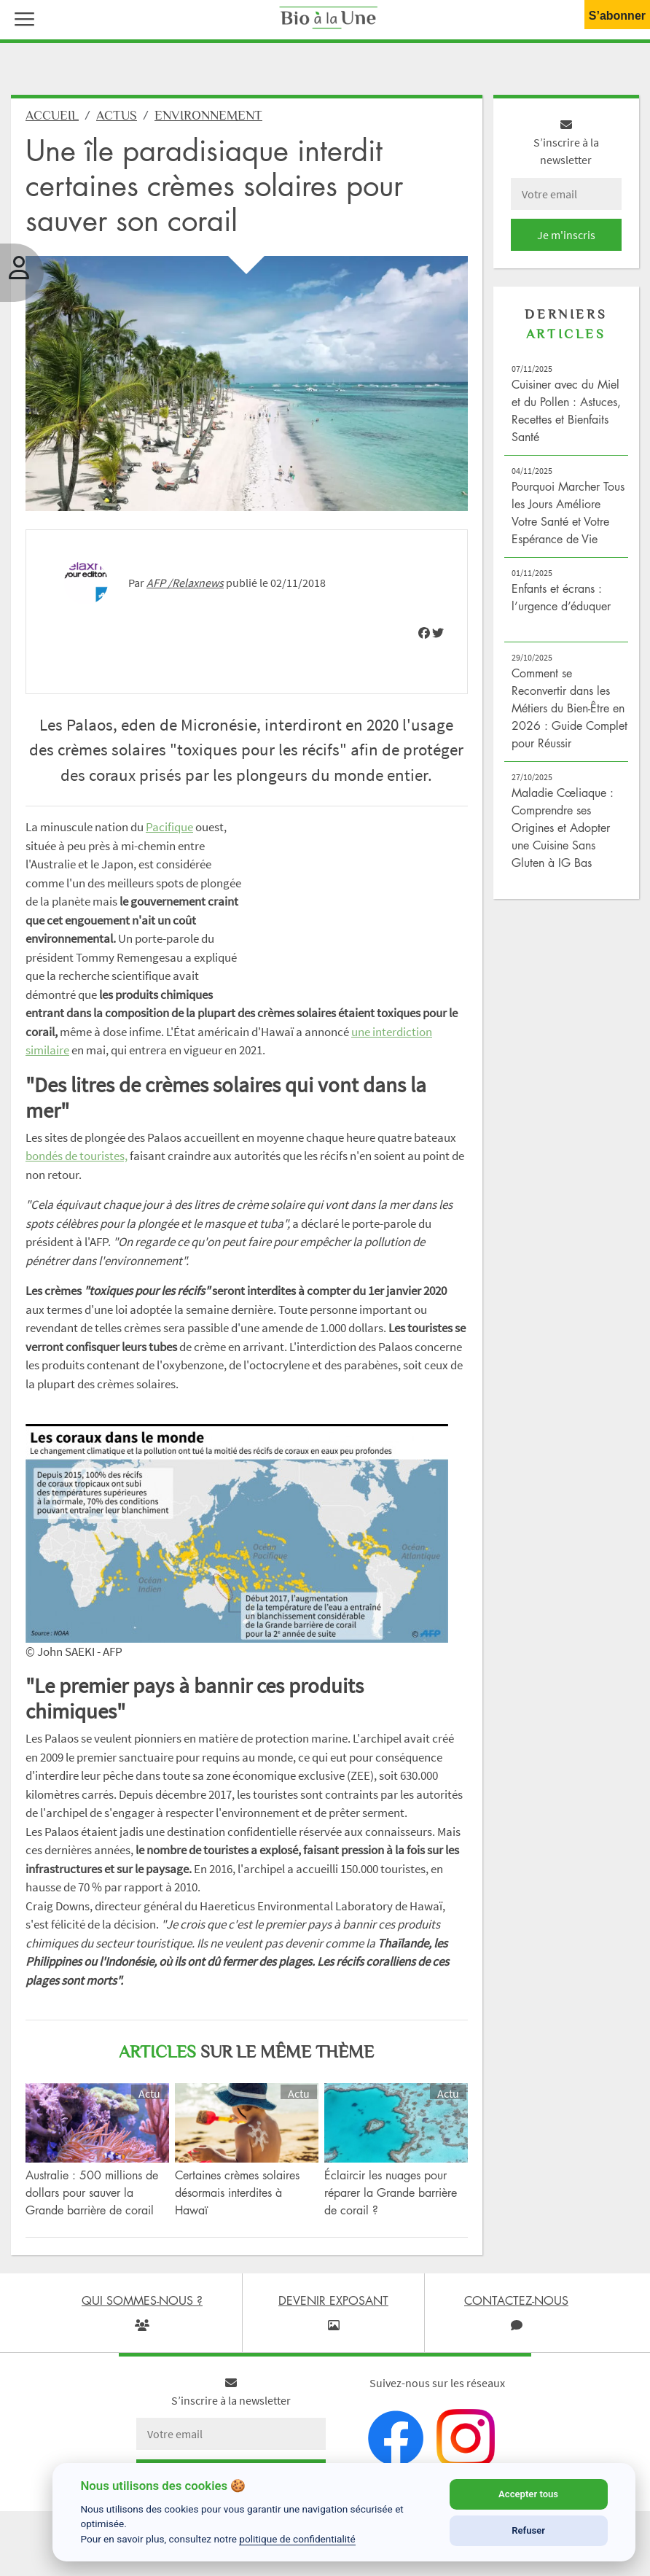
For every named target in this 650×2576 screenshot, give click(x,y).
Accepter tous (528, 2494)
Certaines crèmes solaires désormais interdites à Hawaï (237, 2192)
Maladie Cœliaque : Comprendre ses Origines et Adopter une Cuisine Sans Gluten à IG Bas (563, 828)
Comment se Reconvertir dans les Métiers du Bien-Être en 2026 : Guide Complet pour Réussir (569, 708)
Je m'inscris (566, 234)
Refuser (528, 2530)
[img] (424, 633)
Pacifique (169, 827)
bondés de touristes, (77, 1156)
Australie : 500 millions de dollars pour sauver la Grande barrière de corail (92, 2192)
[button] (21, 17)
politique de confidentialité (297, 2539)
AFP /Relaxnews (185, 582)
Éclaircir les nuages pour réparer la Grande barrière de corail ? (390, 2192)
